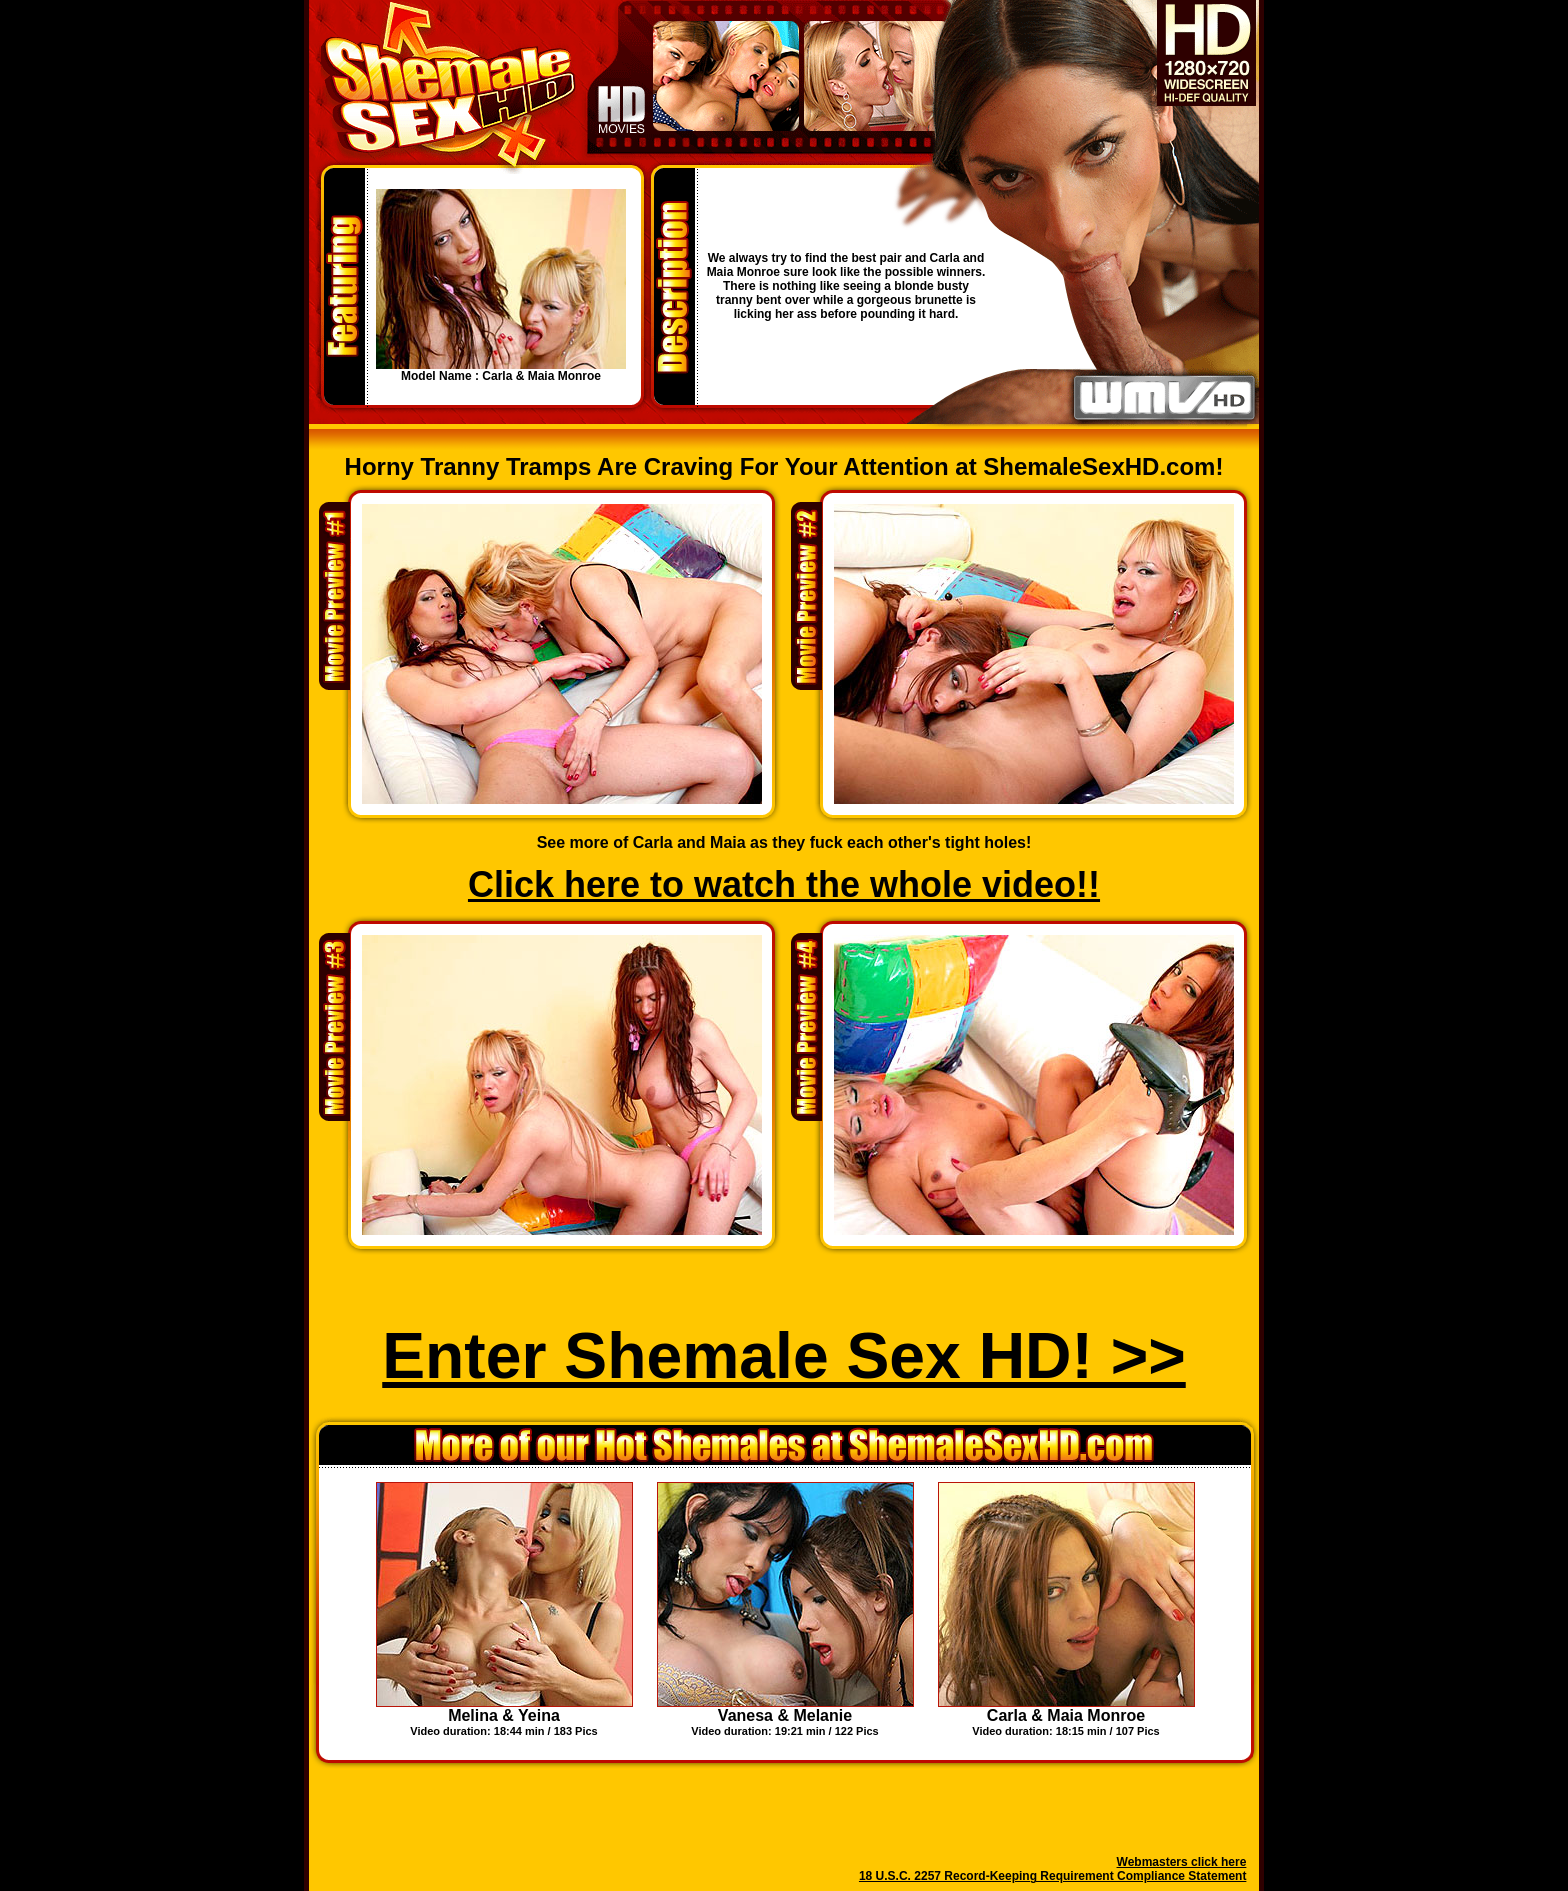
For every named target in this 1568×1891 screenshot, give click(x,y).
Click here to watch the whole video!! (784, 884)
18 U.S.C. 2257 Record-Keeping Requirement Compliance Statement (1052, 1876)
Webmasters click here (1182, 1862)
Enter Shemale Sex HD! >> (783, 1356)
